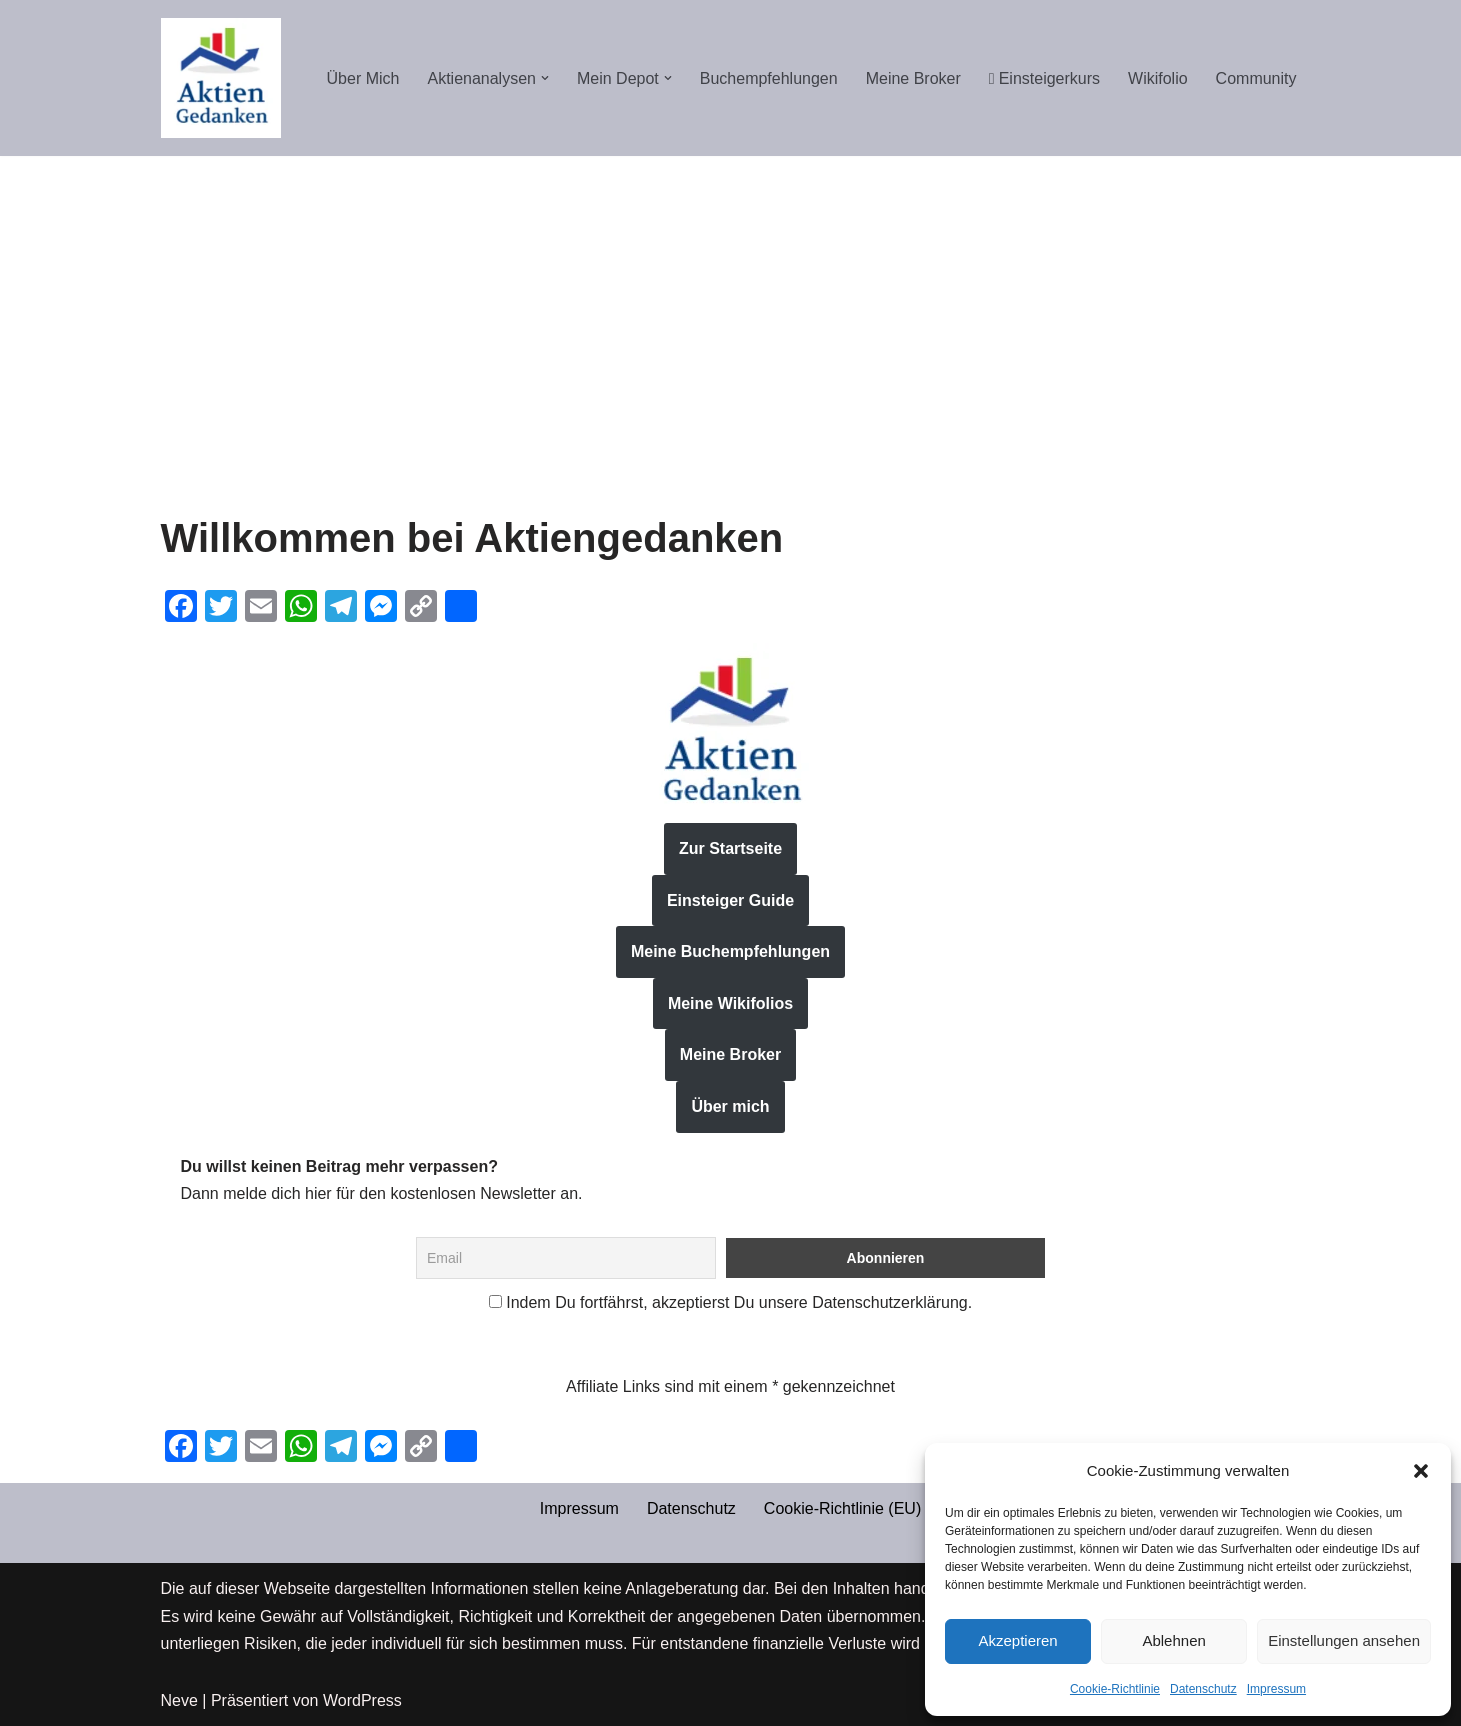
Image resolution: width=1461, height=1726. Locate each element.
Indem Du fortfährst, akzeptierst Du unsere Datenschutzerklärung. (730, 1302)
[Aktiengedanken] (221, 78)
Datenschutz (1203, 1689)
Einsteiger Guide (730, 900)
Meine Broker (913, 78)
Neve (179, 1700)
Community (1256, 78)
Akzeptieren (1017, 1640)
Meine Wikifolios (730, 1003)
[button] (1421, 1471)
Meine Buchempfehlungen (730, 951)
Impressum (1276, 1689)
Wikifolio (1158, 78)
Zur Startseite (730, 848)
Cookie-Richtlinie (1115, 1689)
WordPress (362, 1700)
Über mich (730, 1106)
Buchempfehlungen (769, 78)
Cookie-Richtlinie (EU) (842, 1508)
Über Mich (363, 78)
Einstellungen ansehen (1344, 1640)
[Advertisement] (731, 306)
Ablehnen (1173, 1640)
